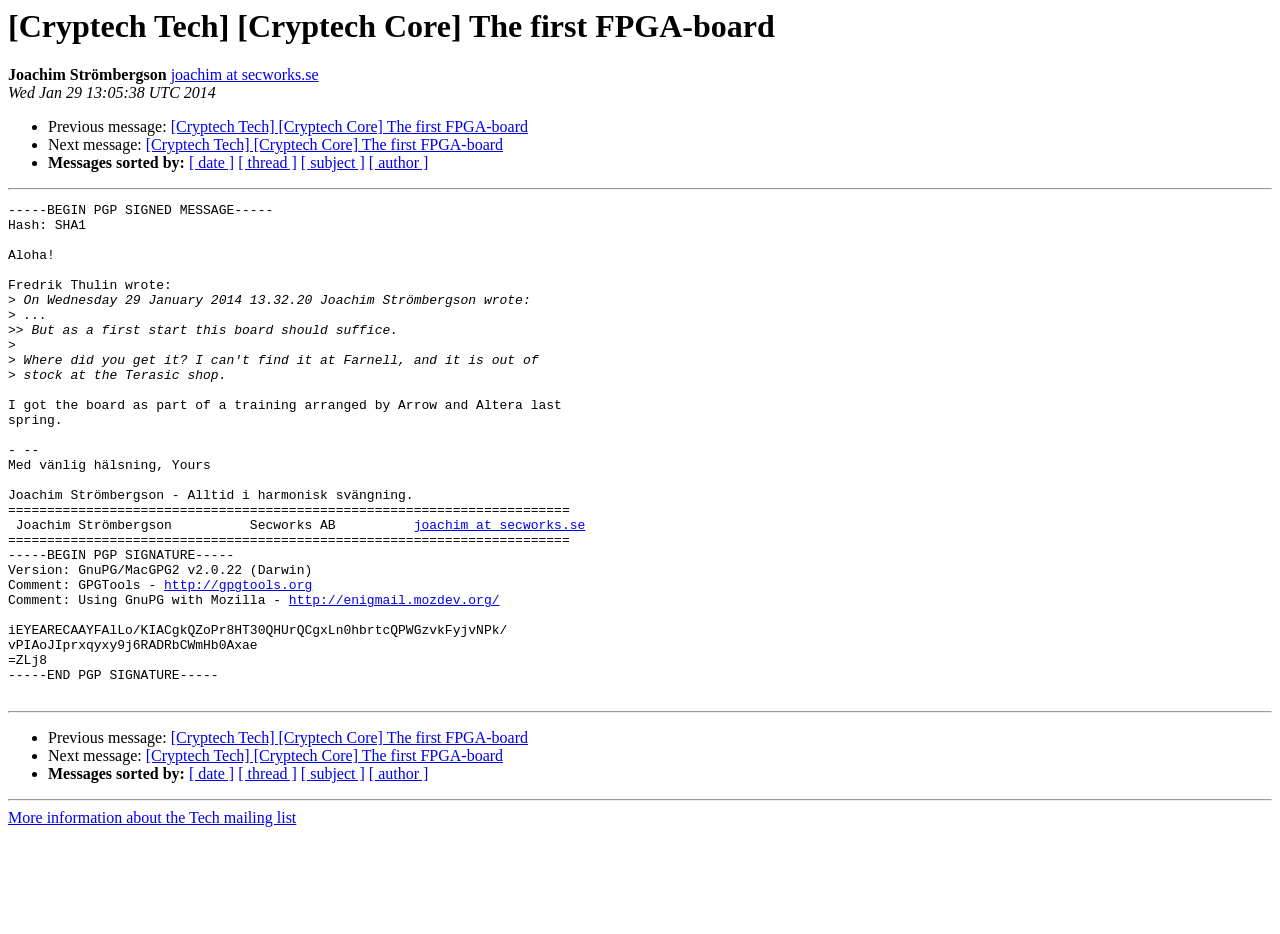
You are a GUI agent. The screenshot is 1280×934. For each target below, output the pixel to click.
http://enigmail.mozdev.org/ (394, 680)
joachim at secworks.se (245, 74)
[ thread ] (267, 162)
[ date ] (211, 162)
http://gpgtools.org (238, 662)
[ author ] (399, 162)
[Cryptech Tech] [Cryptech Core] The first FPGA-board (349, 126)
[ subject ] (333, 162)
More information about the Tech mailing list (152, 916)
